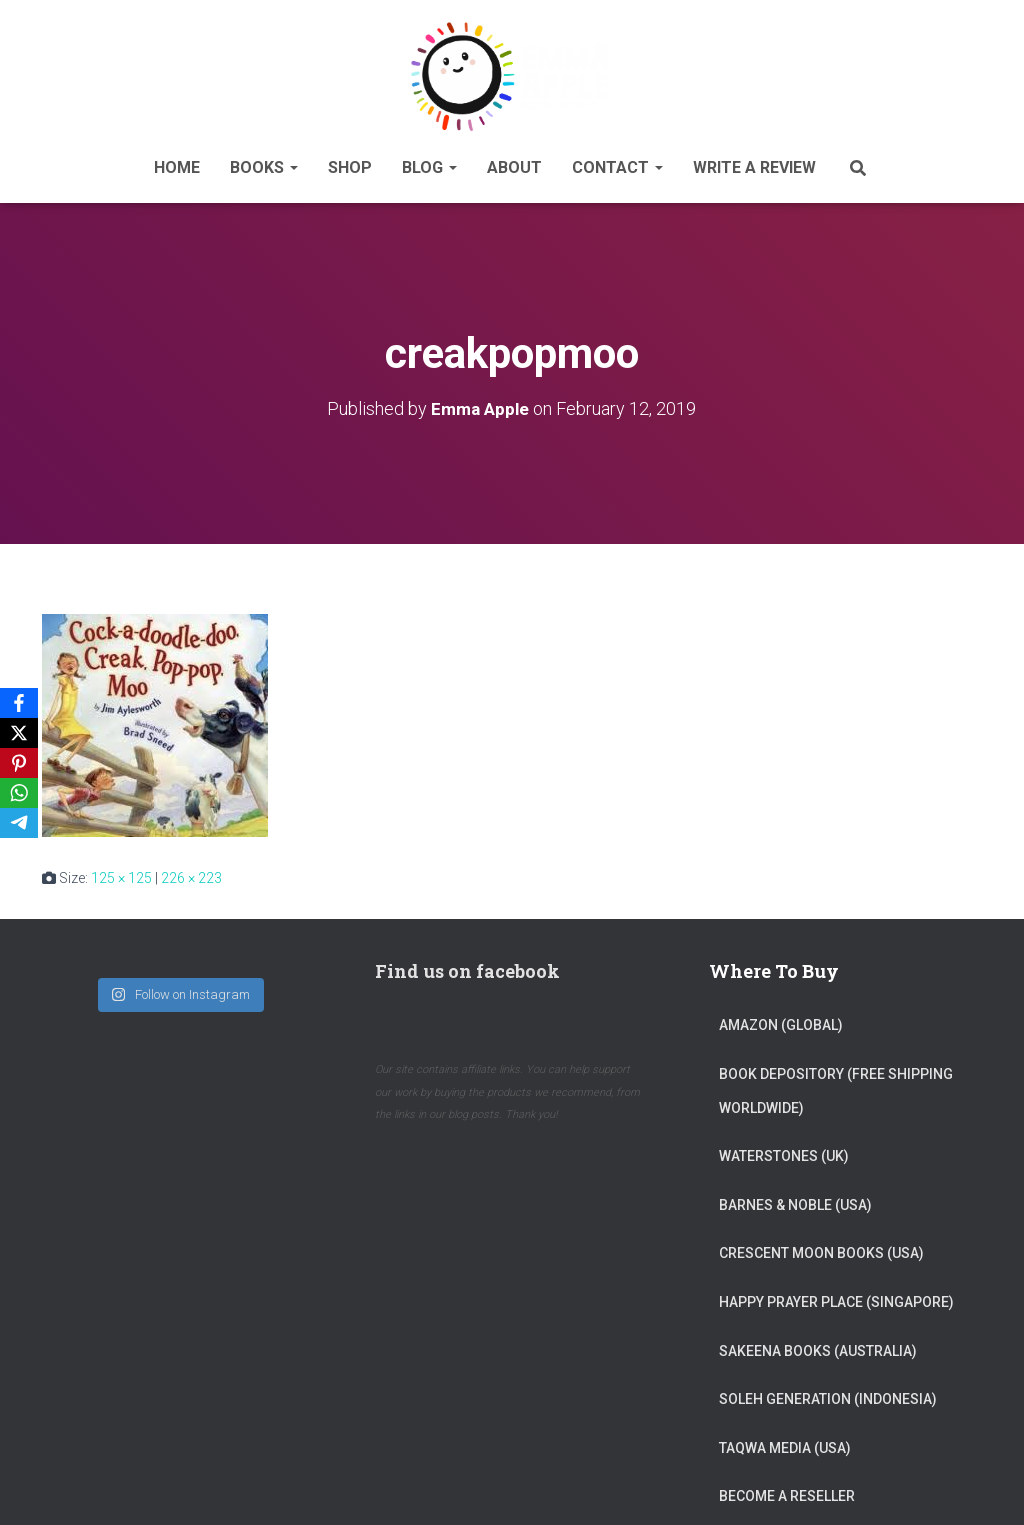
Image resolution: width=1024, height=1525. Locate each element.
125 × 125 (121, 871)
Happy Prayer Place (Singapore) (836, 1295)
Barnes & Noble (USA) (795, 1198)
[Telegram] (19, 823)
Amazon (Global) (781, 1019)
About (514, 163)
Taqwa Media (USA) (785, 1441)
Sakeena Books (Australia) (818, 1344)
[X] (19, 733)
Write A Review (754, 163)
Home (177, 163)
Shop (350, 163)
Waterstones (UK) (784, 1150)
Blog (429, 163)
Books (264, 163)
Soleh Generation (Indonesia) (828, 1393)
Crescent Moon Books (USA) (821, 1247)
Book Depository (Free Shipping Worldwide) (836, 1084)
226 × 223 (191, 871)
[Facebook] (19, 703)
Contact (617, 163)
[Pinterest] (19, 763)
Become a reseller (787, 1490)
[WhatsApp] (19, 793)
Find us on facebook (467, 965)
